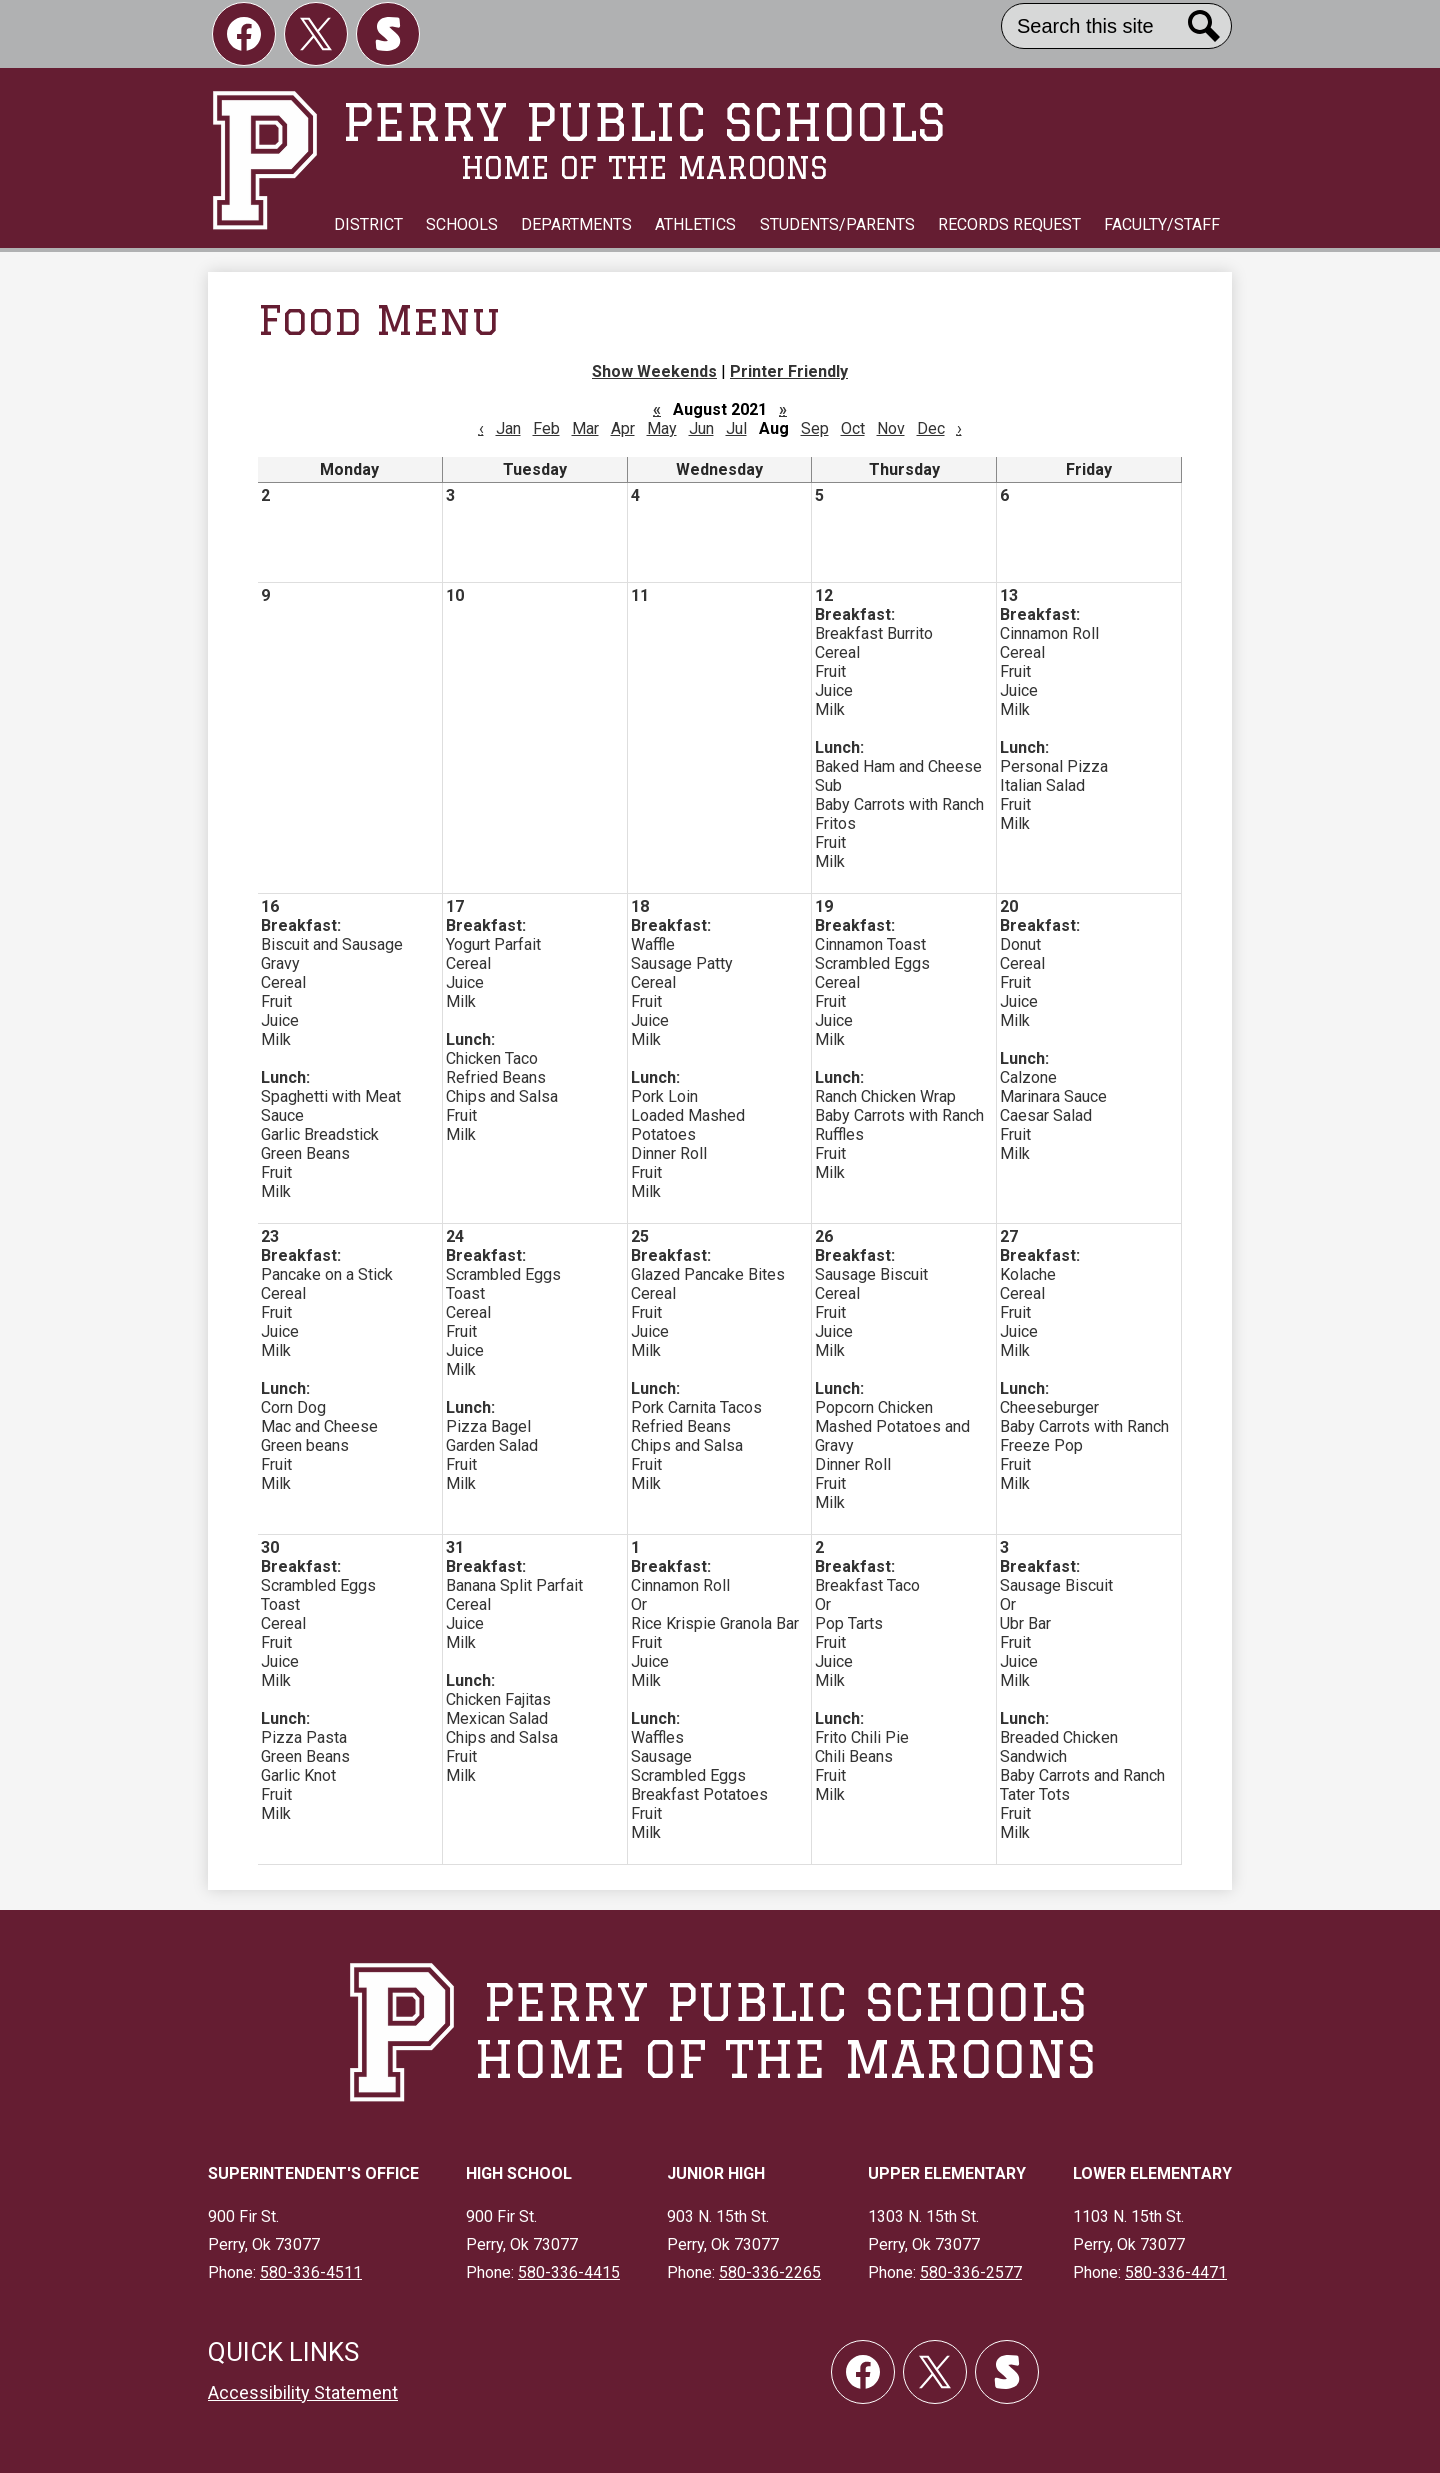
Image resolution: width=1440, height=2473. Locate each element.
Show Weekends (654, 371)
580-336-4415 (569, 2272)
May (662, 428)
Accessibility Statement (303, 2392)
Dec (931, 428)
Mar (585, 428)
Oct (853, 428)
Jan (508, 428)
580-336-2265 (770, 2272)
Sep (815, 428)
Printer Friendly (789, 371)
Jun (701, 428)
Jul (736, 428)
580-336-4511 (311, 2272)
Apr (623, 428)
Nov (891, 428)
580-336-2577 (971, 2272)
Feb (546, 428)
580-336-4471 (1176, 2272)
